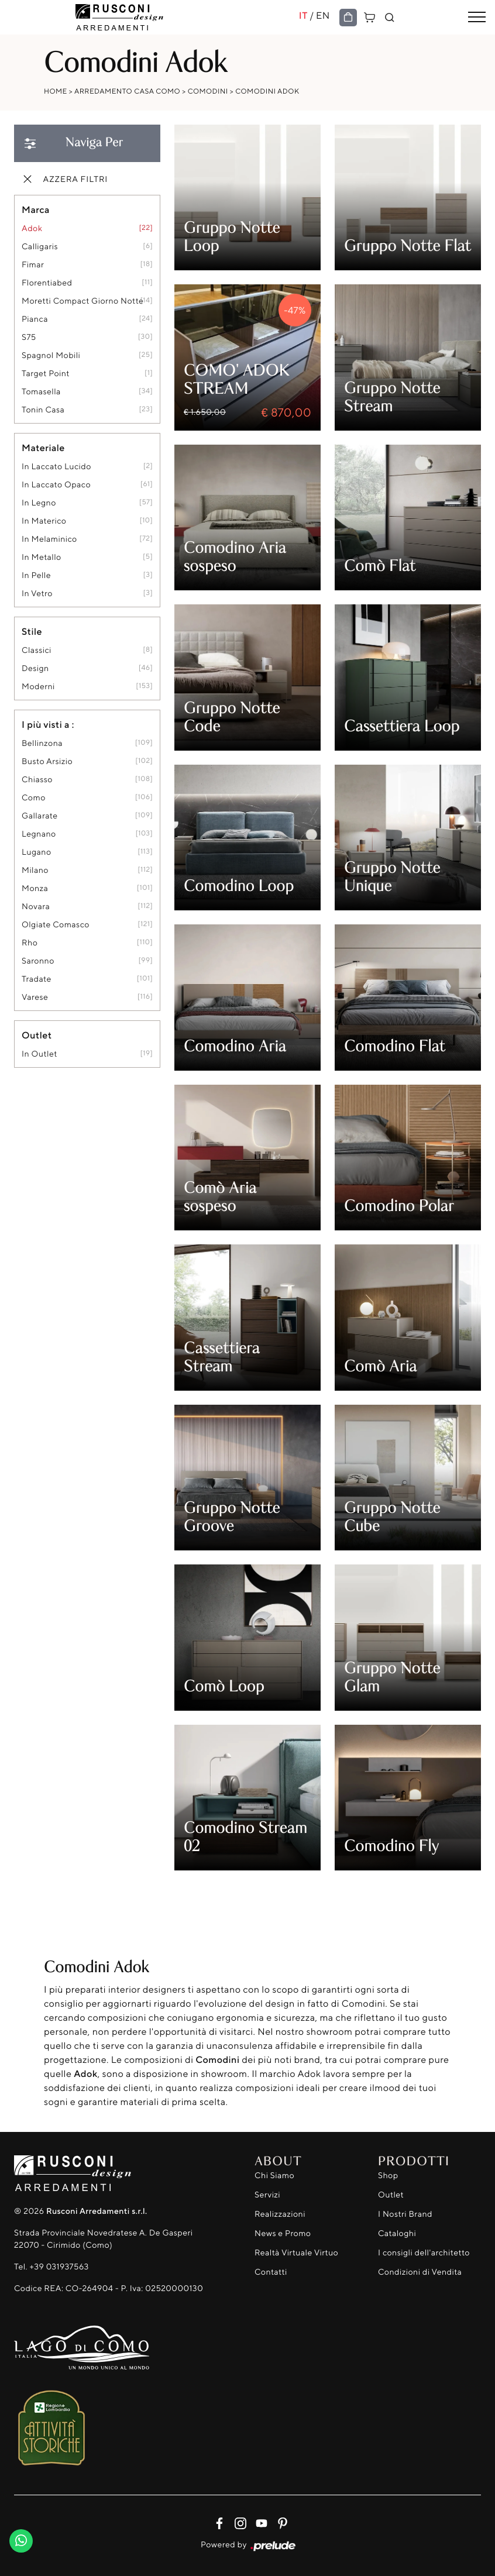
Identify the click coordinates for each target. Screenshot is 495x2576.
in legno (39, 503)
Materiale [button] (43, 447)
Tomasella (41, 392)
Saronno (38, 961)
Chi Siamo (274, 2176)
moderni (38, 687)
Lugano (36, 852)
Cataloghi (397, 2233)
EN (323, 15)
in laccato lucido (56, 467)
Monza (35, 888)
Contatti (271, 2272)
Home (55, 91)
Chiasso (37, 780)
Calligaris (40, 247)
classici (36, 650)
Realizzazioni (280, 2214)
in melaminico (49, 539)
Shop (388, 2176)
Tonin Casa (43, 410)
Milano (35, 870)
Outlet (391, 2195)
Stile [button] (32, 631)
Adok (32, 228)
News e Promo (283, 2233)
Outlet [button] (36, 1035)
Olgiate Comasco (56, 925)
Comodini (208, 91)
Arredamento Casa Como (127, 91)
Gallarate (40, 816)
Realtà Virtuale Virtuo (296, 2253)
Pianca (35, 319)
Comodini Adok (267, 91)
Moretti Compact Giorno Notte (82, 301)
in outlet (39, 1054)
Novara (36, 907)
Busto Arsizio (47, 761)
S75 (29, 337)
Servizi (267, 2195)
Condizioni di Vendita (420, 2272)
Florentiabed (47, 283)
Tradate (36, 979)
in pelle (36, 575)
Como (34, 798)
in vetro (37, 594)
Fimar (33, 265)
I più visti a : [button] (48, 724)
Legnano (39, 834)
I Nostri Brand (405, 2214)
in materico (44, 521)
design (35, 668)
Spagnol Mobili (51, 355)
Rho (29, 943)
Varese (35, 997)
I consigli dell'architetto (424, 2253)
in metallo (41, 557)
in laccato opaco (56, 485)
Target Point (46, 374)
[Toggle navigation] (476, 17)
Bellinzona (42, 743)
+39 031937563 (58, 2267)
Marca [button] (36, 209)
